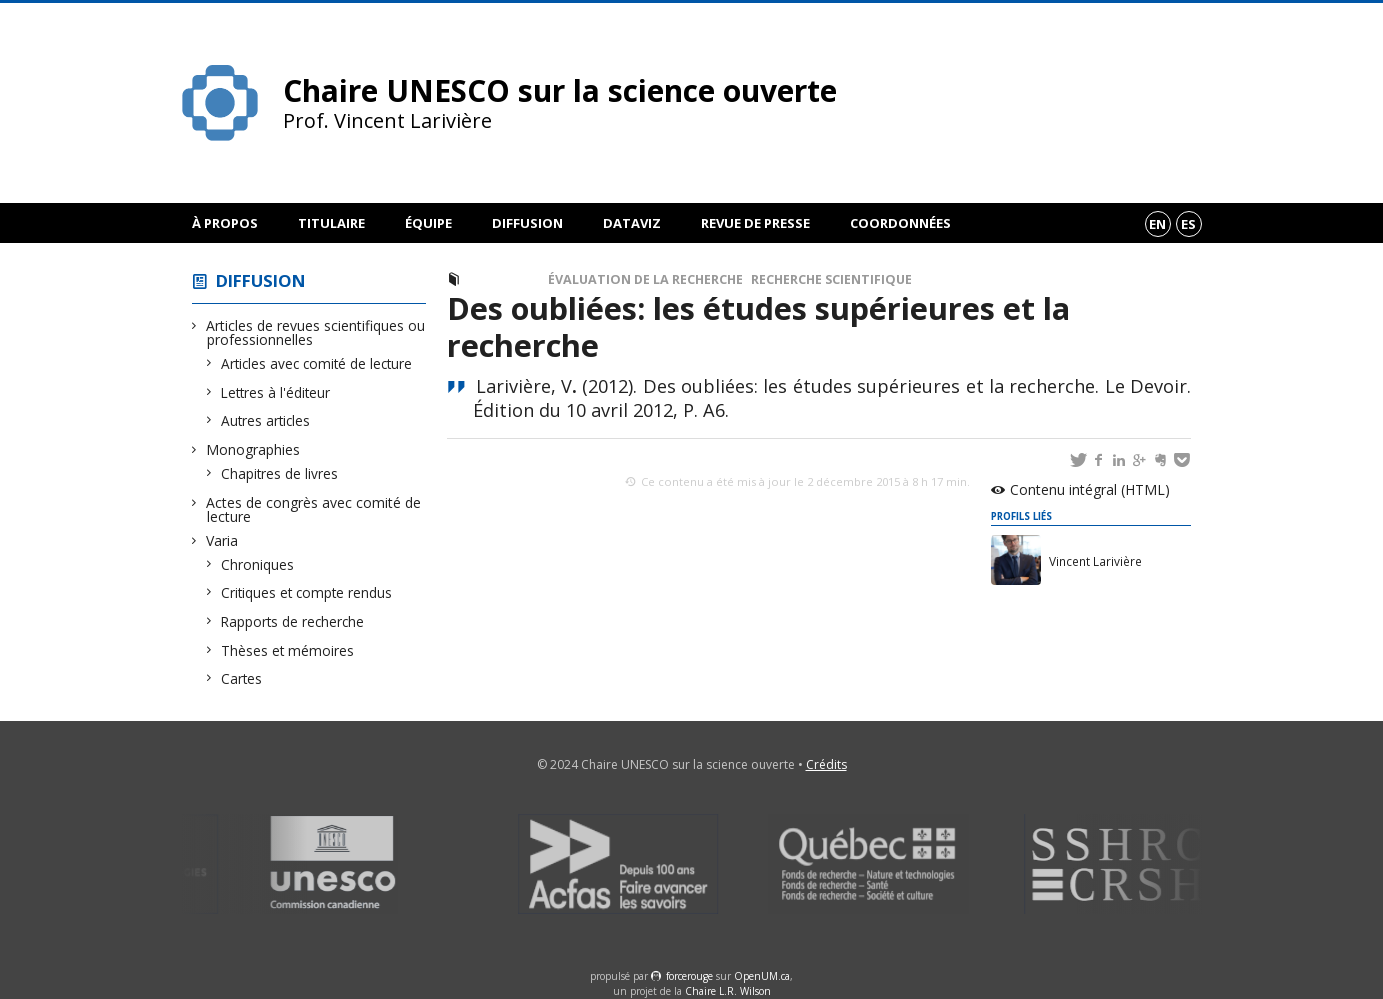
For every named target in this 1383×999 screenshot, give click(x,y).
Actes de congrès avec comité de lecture (314, 509)
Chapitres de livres (280, 473)
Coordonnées (900, 223)
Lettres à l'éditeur (276, 392)
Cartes (242, 678)
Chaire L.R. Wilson (728, 991)
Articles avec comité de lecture (317, 363)
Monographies (253, 449)
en (1157, 224)
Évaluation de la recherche (645, 279)
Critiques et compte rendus (307, 592)
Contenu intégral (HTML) (1090, 489)
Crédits (826, 764)
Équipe (428, 223)
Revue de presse (755, 223)
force (689, 976)
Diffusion (527, 223)
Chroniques (258, 564)
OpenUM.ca (762, 976)
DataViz (632, 223)
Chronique (506, 279)
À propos (225, 223)
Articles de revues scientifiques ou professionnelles (316, 332)
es (1188, 224)
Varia (222, 540)
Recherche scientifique (831, 279)
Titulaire (331, 223)
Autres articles (266, 420)
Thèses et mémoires (288, 650)
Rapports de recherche (293, 621)
